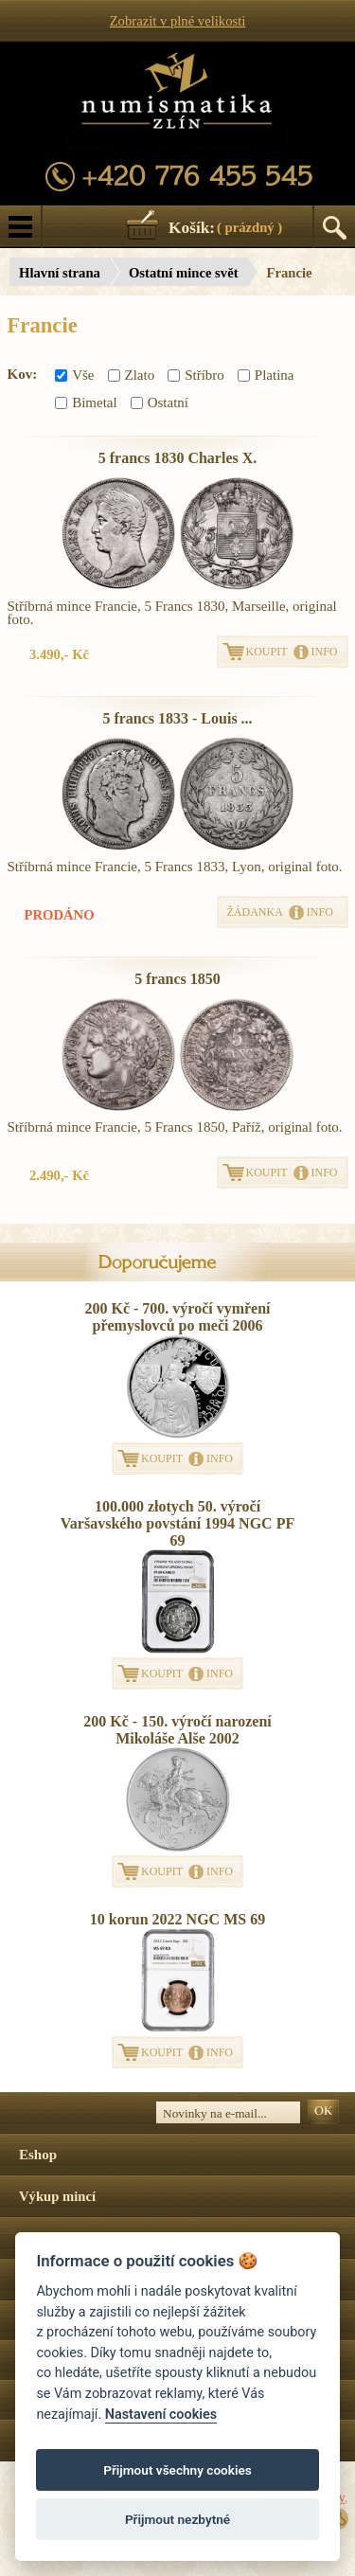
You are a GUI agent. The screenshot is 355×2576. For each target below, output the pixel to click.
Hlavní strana (59, 272)
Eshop (38, 2154)
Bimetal (86, 402)
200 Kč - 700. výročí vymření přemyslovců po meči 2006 (177, 1316)
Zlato (131, 375)
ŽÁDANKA (255, 912)
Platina (266, 375)
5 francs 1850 (177, 979)
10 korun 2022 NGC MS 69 (177, 1919)
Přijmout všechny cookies (177, 2470)
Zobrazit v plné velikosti (178, 20)
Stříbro (196, 375)
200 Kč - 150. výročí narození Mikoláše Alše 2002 (177, 1729)
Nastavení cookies (161, 2414)
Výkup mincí (57, 2196)
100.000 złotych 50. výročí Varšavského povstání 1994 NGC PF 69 (177, 1523)
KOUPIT (267, 651)
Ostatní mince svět (184, 272)
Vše (74, 375)
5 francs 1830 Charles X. (177, 458)
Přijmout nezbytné (177, 2519)
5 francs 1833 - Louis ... (177, 718)
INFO (324, 651)
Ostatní (159, 402)
